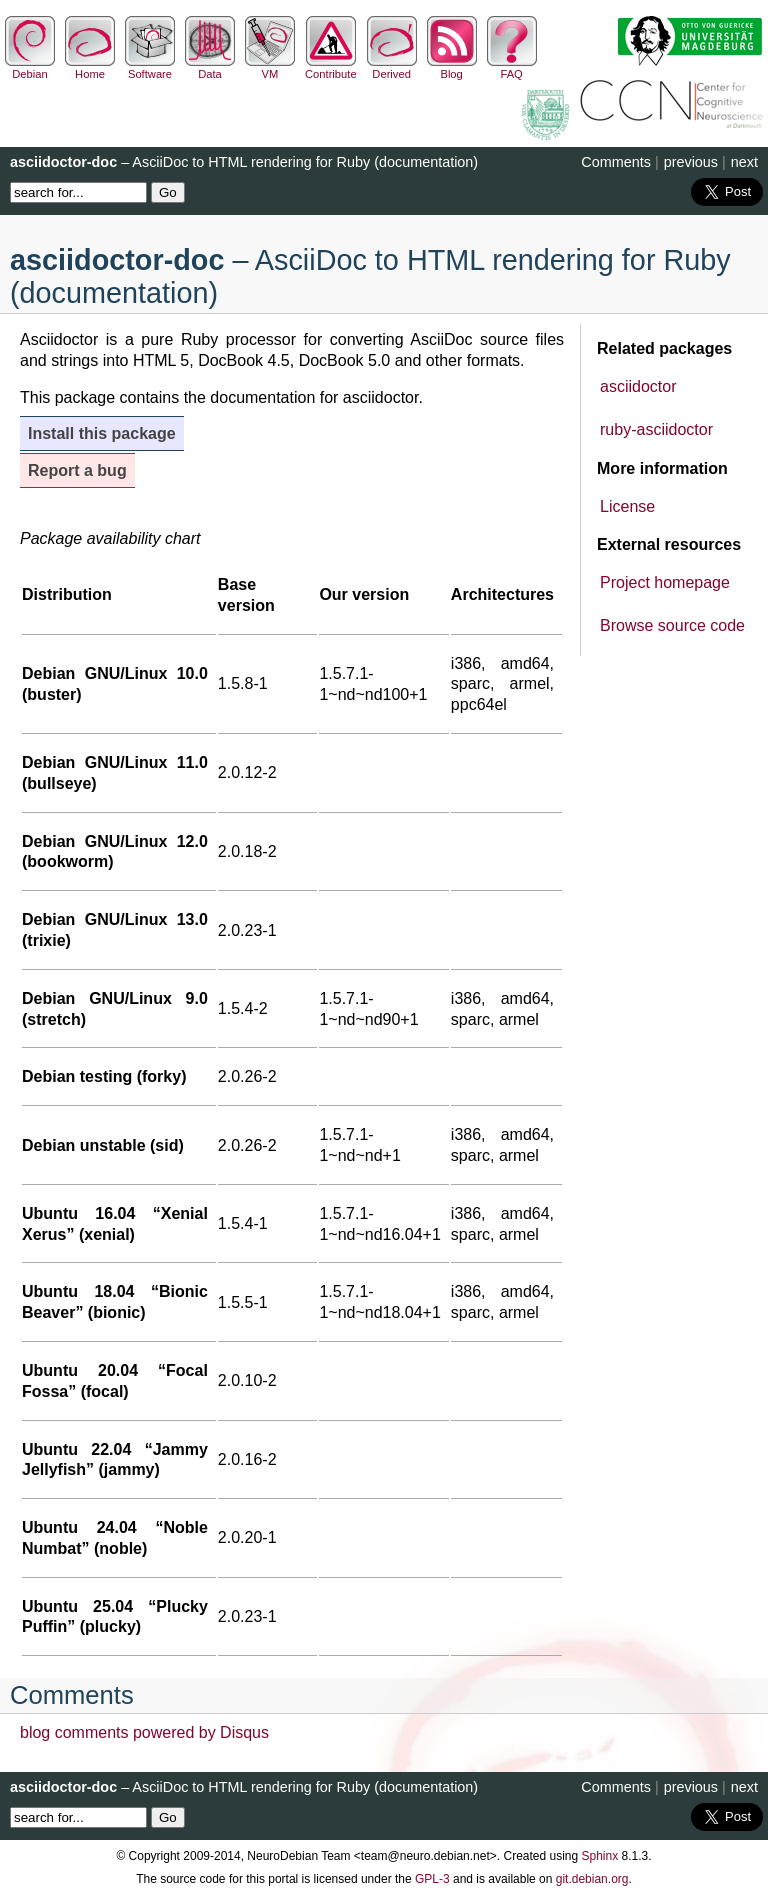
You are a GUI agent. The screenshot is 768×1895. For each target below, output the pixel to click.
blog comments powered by (144, 1732)
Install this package (102, 433)
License (627, 506)
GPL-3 (432, 1879)
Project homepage (665, 582)
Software (150, 68)
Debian (30, 68)
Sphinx (600, 1856)
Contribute (331, 68)
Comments (616, 162)
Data (210, 68)
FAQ (512, 68)
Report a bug (77, 470)
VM (270, 68)
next (744, 162)
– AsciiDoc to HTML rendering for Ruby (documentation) (244, 162)
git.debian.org (592, 1879)
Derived (392, 68)
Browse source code (672, 625)
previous (691, 162)
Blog (452, 68)
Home (90, 68)
